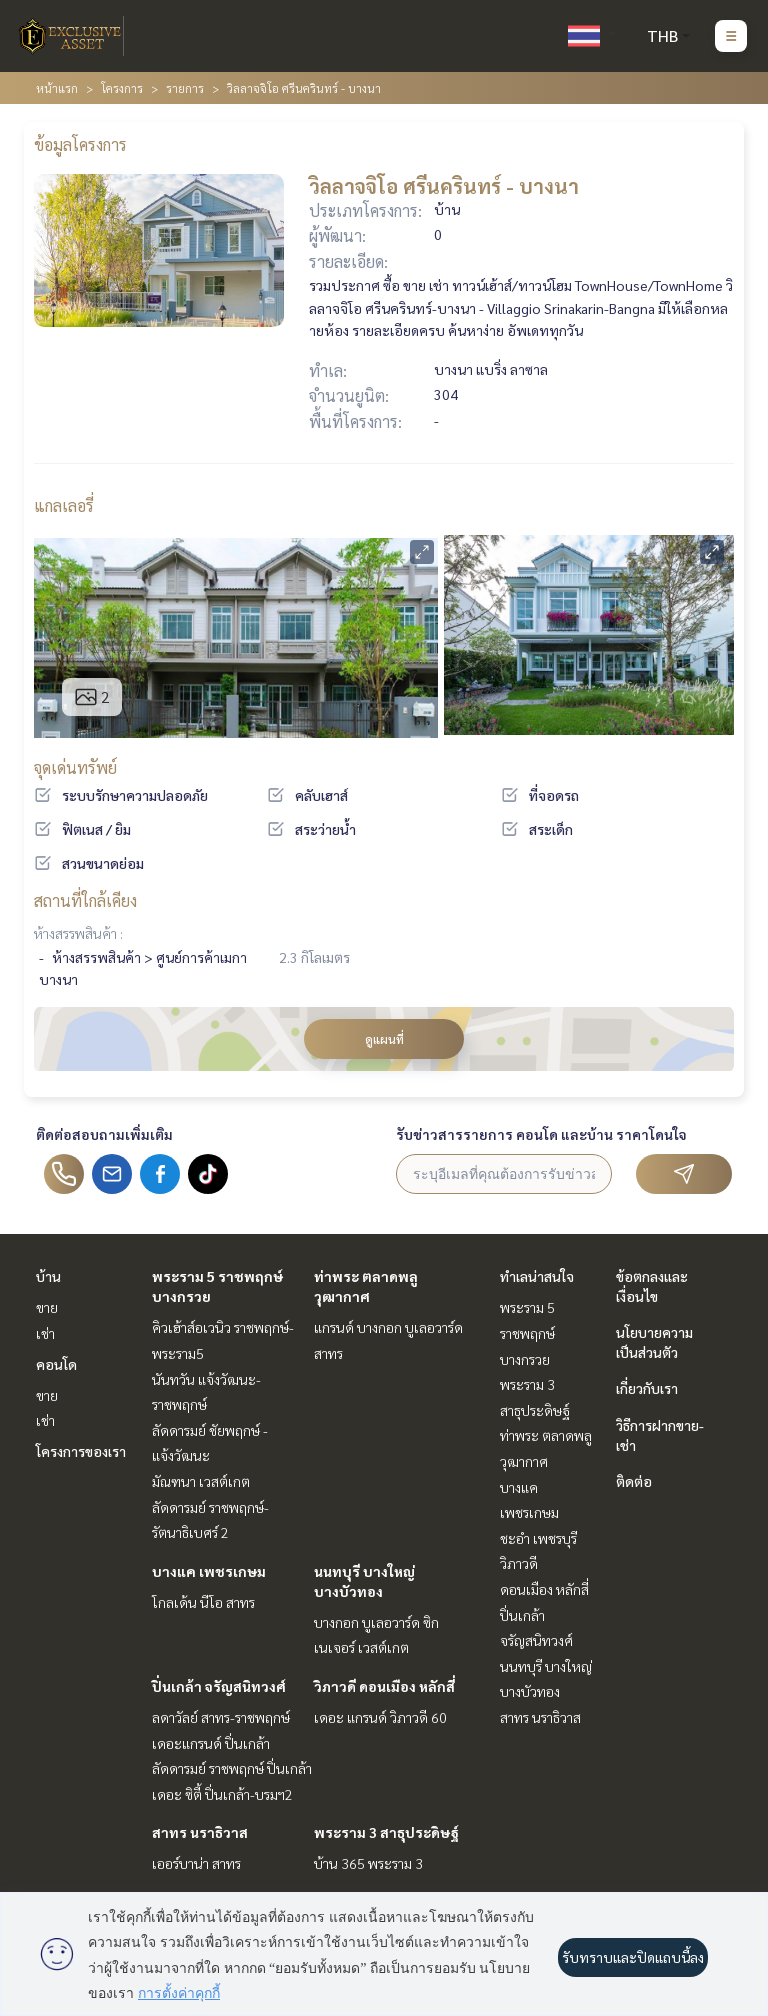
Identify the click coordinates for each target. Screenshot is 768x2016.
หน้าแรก (57, 88)
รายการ (185, 88)
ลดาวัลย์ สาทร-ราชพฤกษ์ (221, 1717)
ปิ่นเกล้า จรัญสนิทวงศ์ (219, 1686)
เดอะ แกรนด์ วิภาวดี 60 (380, 1717)
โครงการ (122, 88)
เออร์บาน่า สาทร (196, 1863)
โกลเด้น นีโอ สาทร (203, 1602)
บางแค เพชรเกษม (209, 1571)
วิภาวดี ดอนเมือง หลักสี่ (384, 1686)
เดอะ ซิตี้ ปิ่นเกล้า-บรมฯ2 (222, 1794)
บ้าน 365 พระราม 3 (368, 1863)
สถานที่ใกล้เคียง (85, 900)
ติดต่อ (634, 1481)
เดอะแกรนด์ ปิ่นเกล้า (211, 1743)
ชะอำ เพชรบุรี (538, 1538)
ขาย (47, 1307)
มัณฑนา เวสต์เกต (201, 1481)
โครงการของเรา (81, 1451)
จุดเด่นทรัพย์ (75, 767)
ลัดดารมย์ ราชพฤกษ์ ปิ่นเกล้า (232, 1768)
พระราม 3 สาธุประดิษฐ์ (386, 1832)
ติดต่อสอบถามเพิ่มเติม (104, 1134)
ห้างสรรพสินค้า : (78, 933)
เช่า (45, 1333)
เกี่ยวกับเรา (647, 1388)
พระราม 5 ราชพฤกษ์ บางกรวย (527, 1332)
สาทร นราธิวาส (200, 1832)
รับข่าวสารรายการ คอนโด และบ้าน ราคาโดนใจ (541, 1134)
